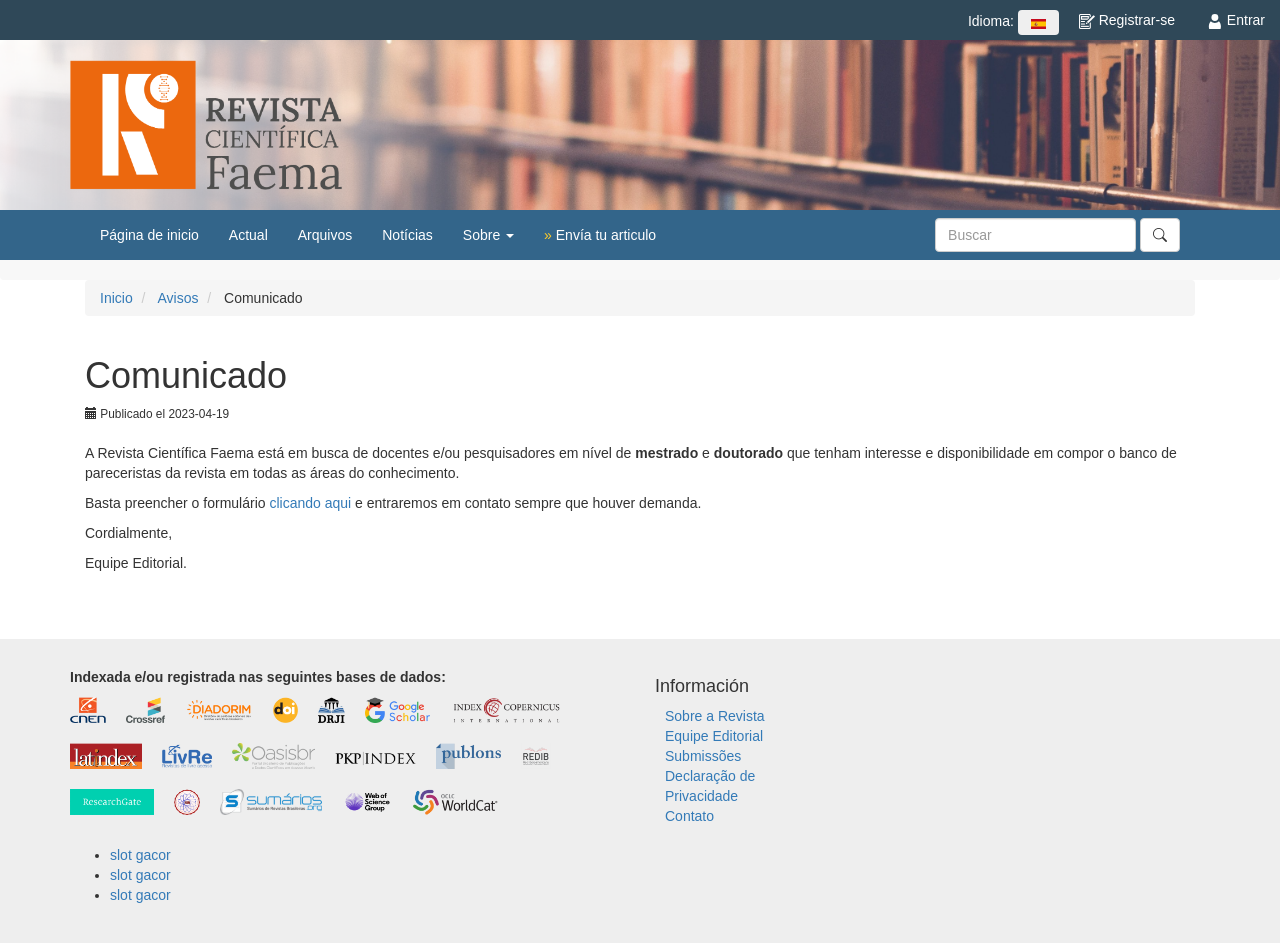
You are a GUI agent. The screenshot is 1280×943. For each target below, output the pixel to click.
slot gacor (140, 855)
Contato (689, 816)
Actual (248, 235)
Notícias (407, 235)
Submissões (703, 756)
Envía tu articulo (600, 235)
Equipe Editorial (714, 736)
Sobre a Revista (715, 716)
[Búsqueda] (1035, 235)
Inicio (116, 298)
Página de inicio (149, 235)
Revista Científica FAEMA (206, 125)
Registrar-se (1127, 20)
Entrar (1236, 20)
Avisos (177, 298)
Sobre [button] (488, 235)
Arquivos (325, 235)
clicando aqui (310, 503)
